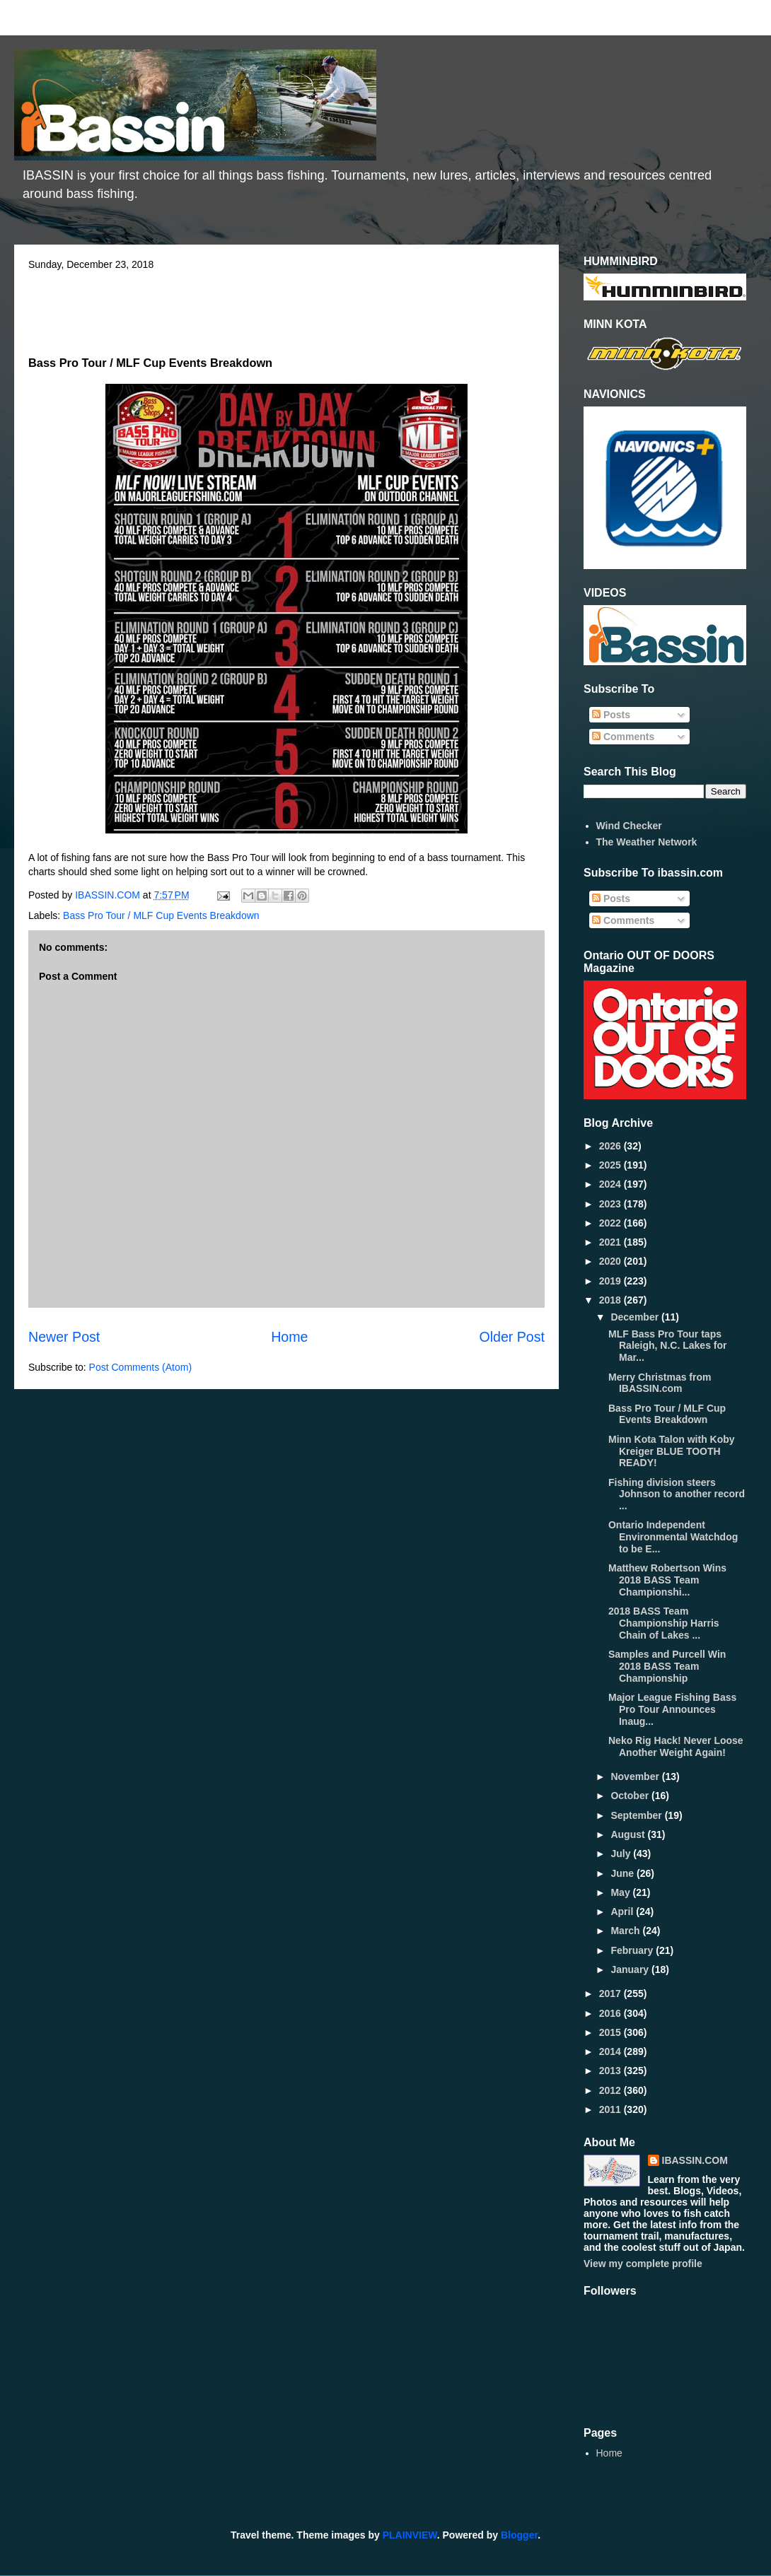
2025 (611, 1165)
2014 (611, 2051)
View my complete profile (643, 2263)
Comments (623, 736)
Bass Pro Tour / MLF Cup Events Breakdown (161, 915)
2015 (611, 2032)
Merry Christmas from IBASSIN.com (660, 1383)
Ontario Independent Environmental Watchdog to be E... (673, 1537)
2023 (611, 1204)
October (630, 1795)
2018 (611, 1300)
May (621, 1892)
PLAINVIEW (410, 2535)
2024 (611, 1184)
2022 (611, 1223)
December (635, 1317)
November (635, 1776)
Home (289, 1337)
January (630, 1969)
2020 (611, 1261)
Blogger (519, 2535)
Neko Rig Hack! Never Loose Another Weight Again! (675, 1746)
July (621, 1853)
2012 (611, 2090)
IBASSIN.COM (109, 895)
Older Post (512, 1337)
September (637, 1815)
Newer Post (64, 1337)
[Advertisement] (286, 309)
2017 (611, 1993)
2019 (611, 1281)
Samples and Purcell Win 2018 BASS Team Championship (667, 1666)
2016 (611, 2013)
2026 (611, 1146)
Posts (611, 714)
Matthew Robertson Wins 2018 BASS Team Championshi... (667, 1580)
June (623, 1873)
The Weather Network (646, 842)
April (623, 1911)
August (628, 1834)
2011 (611, 2109)
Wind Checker (629, 825)
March (626, 1930)
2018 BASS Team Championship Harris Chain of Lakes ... (663, 1623)
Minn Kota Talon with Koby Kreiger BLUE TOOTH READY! (671, 1451)
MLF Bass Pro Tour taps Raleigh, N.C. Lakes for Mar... (667, 1346)
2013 (611, 2070)
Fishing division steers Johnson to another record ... (676, 1494)
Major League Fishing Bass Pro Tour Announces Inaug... (672, 1709)
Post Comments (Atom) (140, 1367)
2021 (611, 1242)
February (633, 1950)
